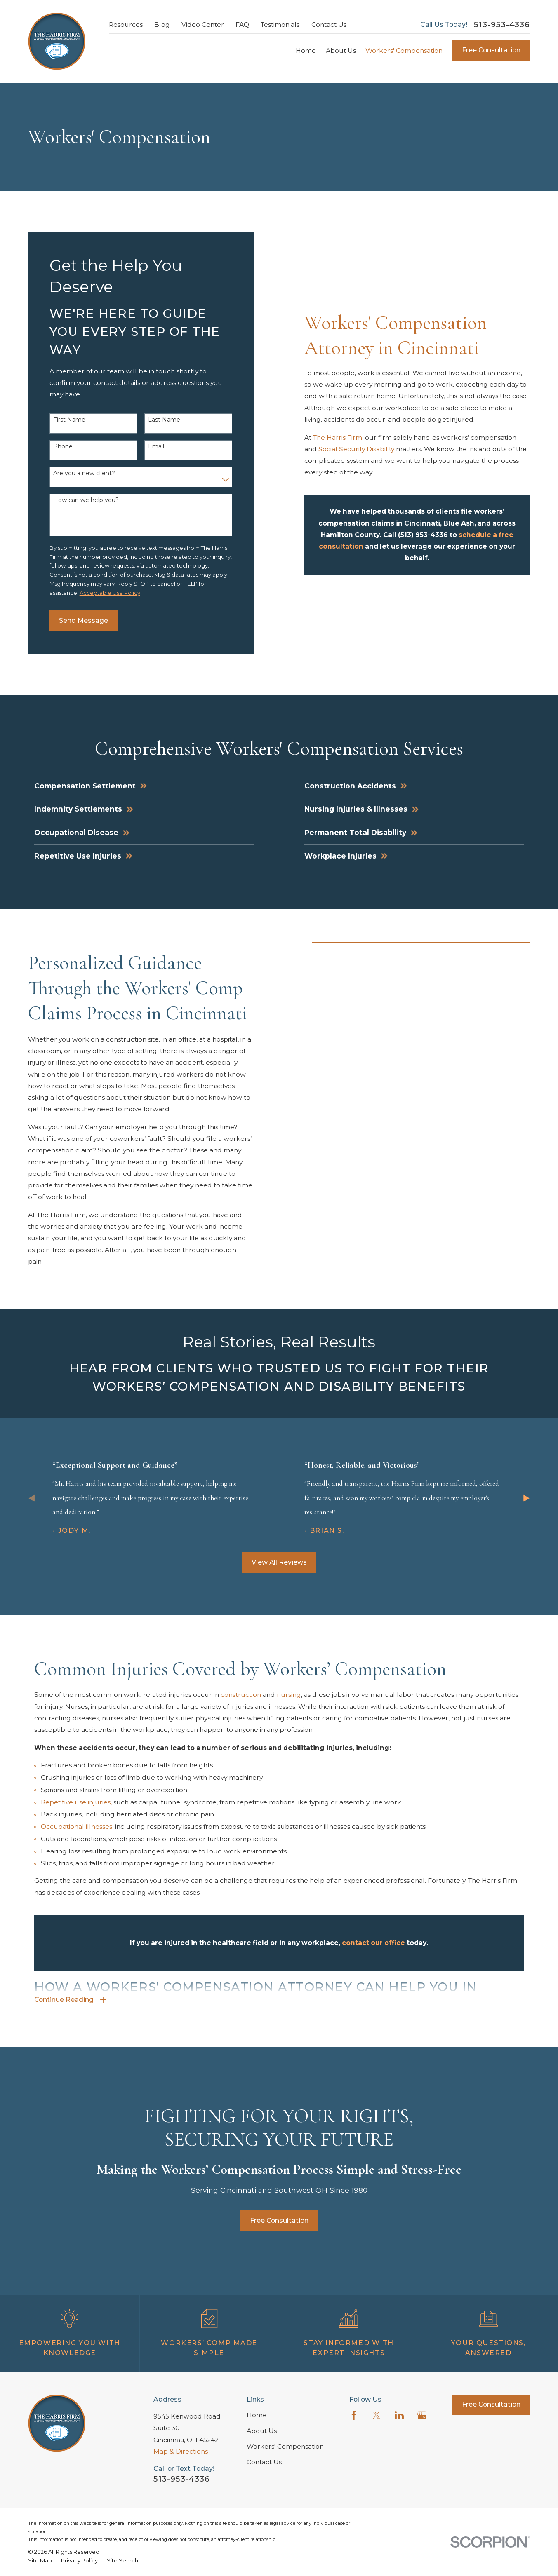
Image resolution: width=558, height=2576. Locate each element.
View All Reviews (279, 1562)
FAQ (242, 24)
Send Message (83, 620)
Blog (162, 24)
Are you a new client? (84, 473)
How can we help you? (86, 500)
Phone (63, 446)
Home (257, 2415)
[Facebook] (353, 2415)
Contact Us (328, 24)
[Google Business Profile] (421, 2415)
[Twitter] (376, 2415)
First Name (69, 419)
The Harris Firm (337, 437)
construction (242, 1707)
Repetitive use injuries (76, 1814)
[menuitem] (40, 2560)
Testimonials (280, 24)
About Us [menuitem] (341, 50)
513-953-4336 (502, 24)
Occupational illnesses (76, 1839)
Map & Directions (180, 2451)
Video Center (202, 24)
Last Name (164, 419)
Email (156, 446)
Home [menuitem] (306, 50)
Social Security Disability (356, 449)
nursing (289, 1707)
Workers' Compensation (285, 2446)
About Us (262, 2431)
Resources (126, 24)
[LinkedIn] (399, 2415)
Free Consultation (491, 50)
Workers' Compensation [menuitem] (404, 50)
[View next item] (526, 1497)
